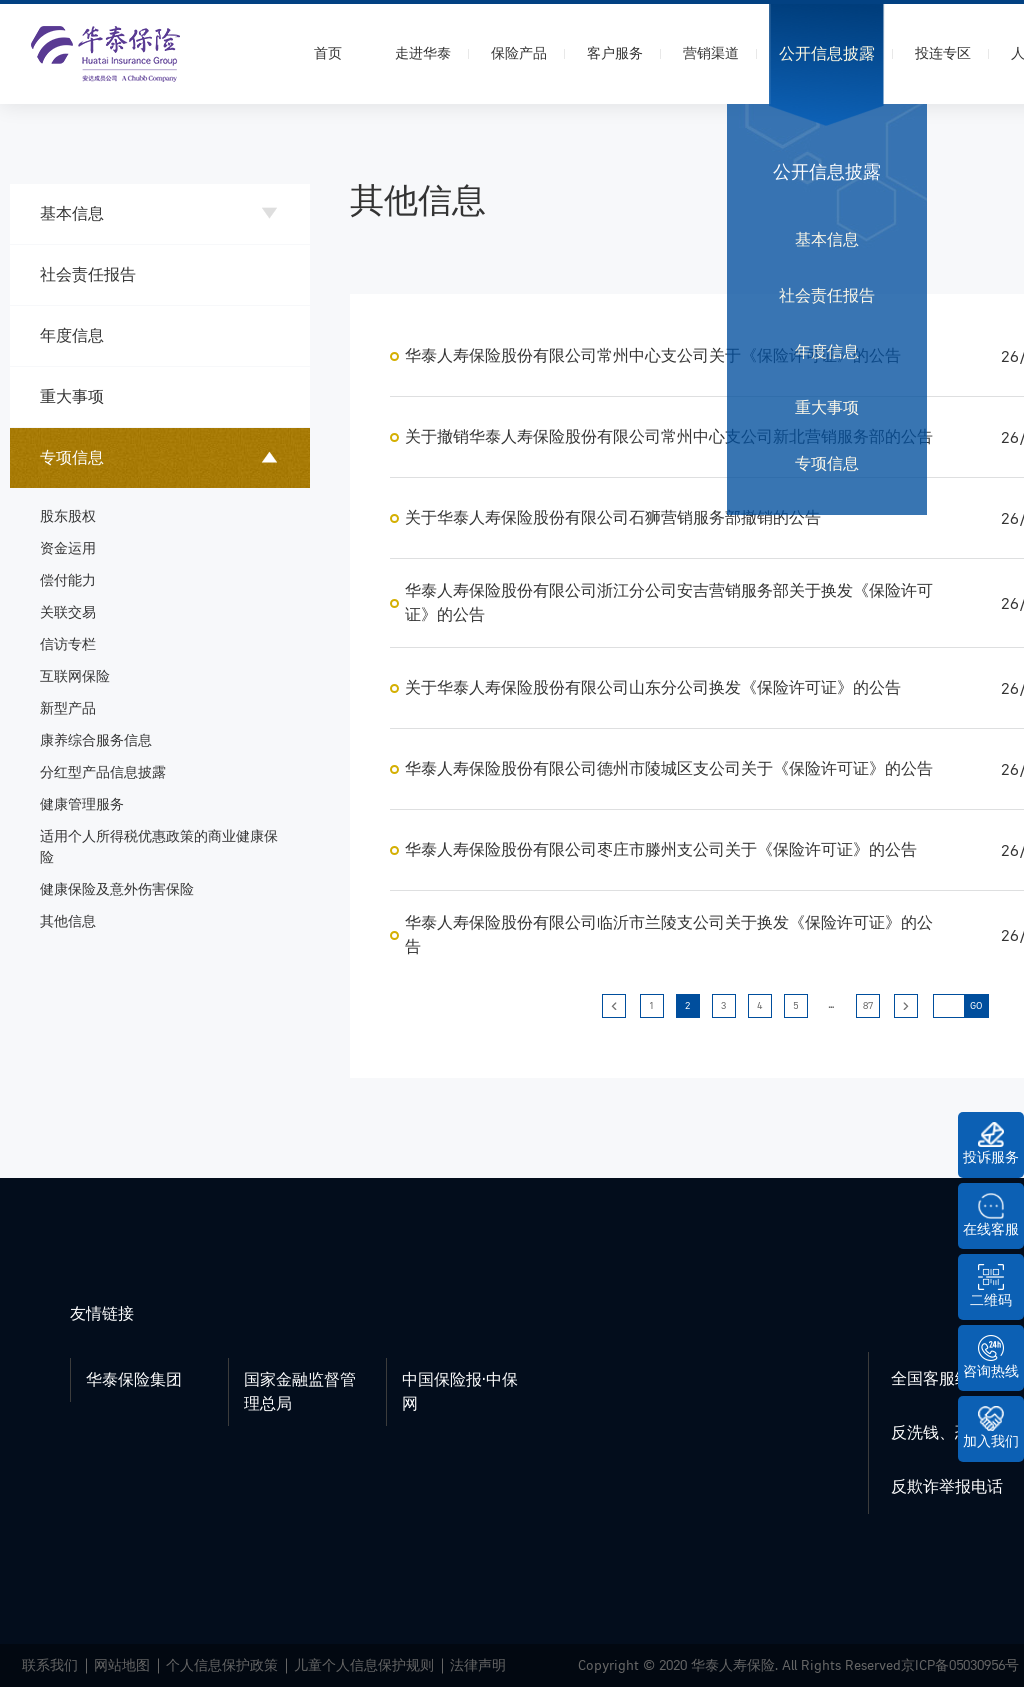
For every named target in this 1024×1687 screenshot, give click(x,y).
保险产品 (519, 53)
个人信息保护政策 (222, 1665)
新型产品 (68, 708)
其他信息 (68, 921)
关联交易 (68, 612)
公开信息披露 (827, 54)
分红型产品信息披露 (103, 772)
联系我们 (50, 1665)
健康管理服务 (82, 804)
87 (868, 1006)
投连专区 (943, 53)
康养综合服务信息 (96, 740)
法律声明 (478, 1665)
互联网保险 (75, 676)
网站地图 (122, 1665)
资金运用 (68, 548)
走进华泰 (423, 53)
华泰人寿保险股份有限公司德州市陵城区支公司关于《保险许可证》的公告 (669, 769)
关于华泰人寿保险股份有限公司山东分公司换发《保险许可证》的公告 (653, 688)
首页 (328, 53)
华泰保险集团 (134, 1380)
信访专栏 (68, 644)
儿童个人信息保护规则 (364, 1665)
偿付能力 (68, 580)
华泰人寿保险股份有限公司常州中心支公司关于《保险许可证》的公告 (653, 356)
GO (976, 1006)
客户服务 (615, 53)
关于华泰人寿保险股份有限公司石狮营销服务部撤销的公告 (613, 518)
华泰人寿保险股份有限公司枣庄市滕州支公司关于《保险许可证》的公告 (661, 850)
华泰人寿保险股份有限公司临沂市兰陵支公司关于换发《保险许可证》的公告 (669, 935)
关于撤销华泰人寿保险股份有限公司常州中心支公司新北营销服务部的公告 (669, 437)
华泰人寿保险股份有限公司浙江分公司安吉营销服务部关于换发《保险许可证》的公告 (669, 603)
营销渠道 (711, 53)
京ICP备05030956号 (960, 1665)
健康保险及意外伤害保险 (117, 889)
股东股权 (68, 516)
